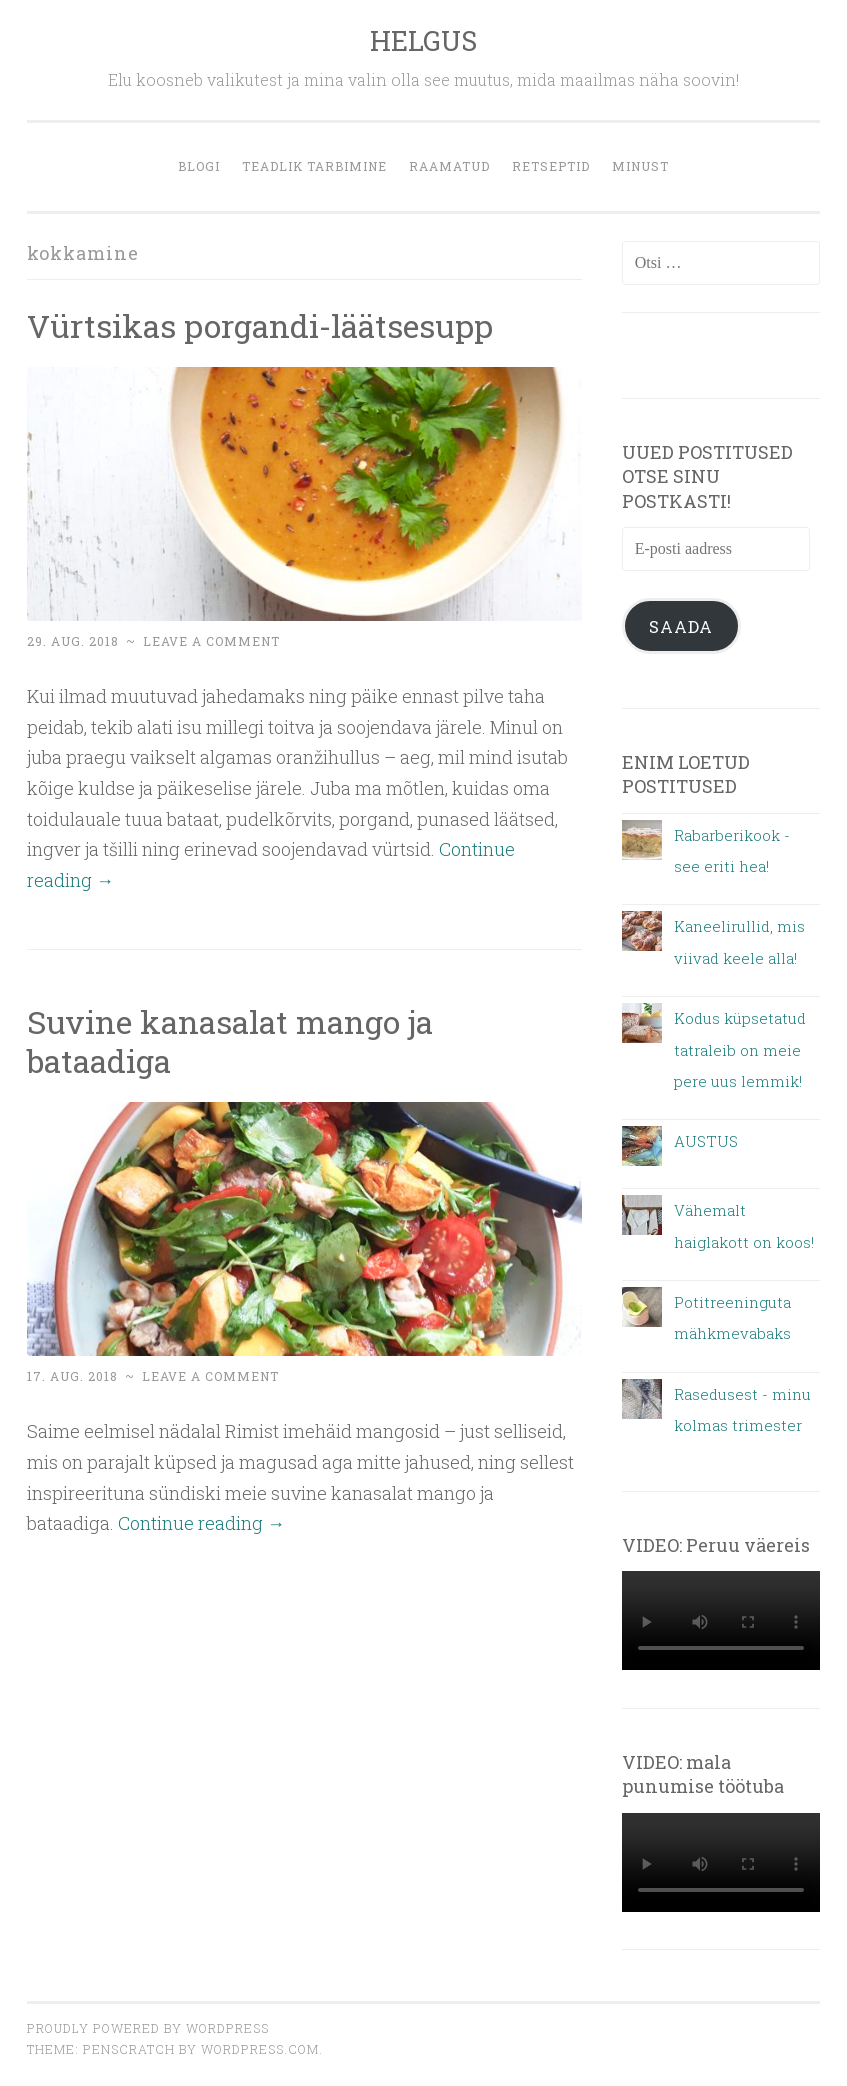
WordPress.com (260, 2049)
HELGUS (423, 40)
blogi (199, 166)
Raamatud (449, 166)
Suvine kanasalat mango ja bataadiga (230, 1041)
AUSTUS (706, 1141)
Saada (681, 626)
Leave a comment (211, 641)
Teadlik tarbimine (314, 166)
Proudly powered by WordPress (148, 2028)
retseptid (551, 166)
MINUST (640, 166)
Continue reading (201, 1523)
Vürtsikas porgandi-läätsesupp (260, 325)
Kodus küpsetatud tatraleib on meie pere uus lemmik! (740, 1049)
